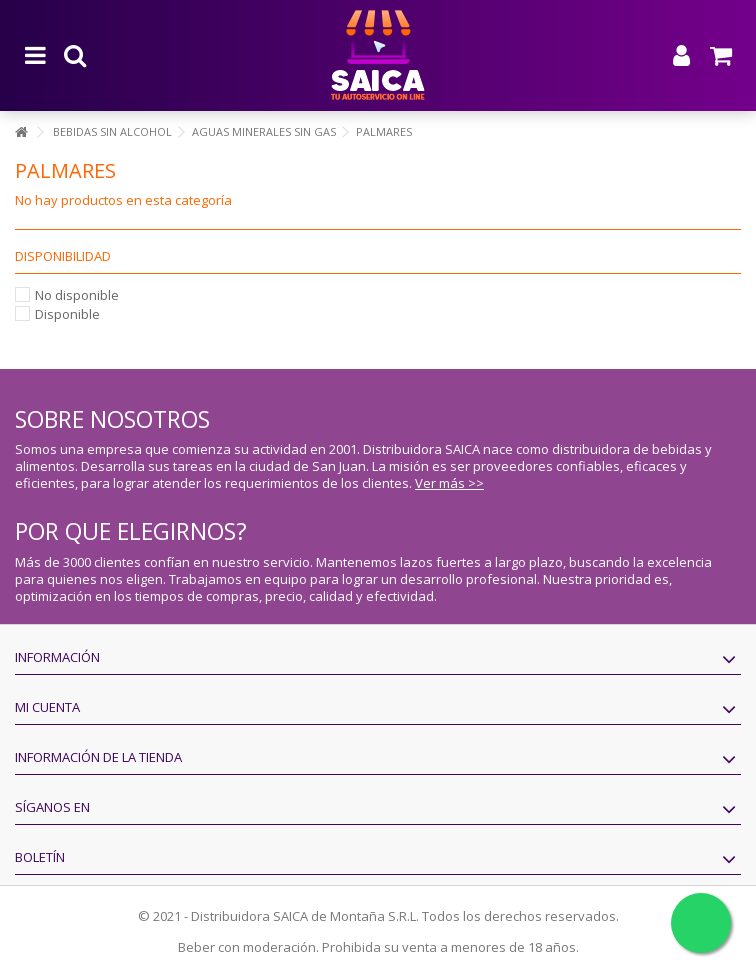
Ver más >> (449, 483)
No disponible (77, 295)
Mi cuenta (47, 707)
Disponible (67, 314)
